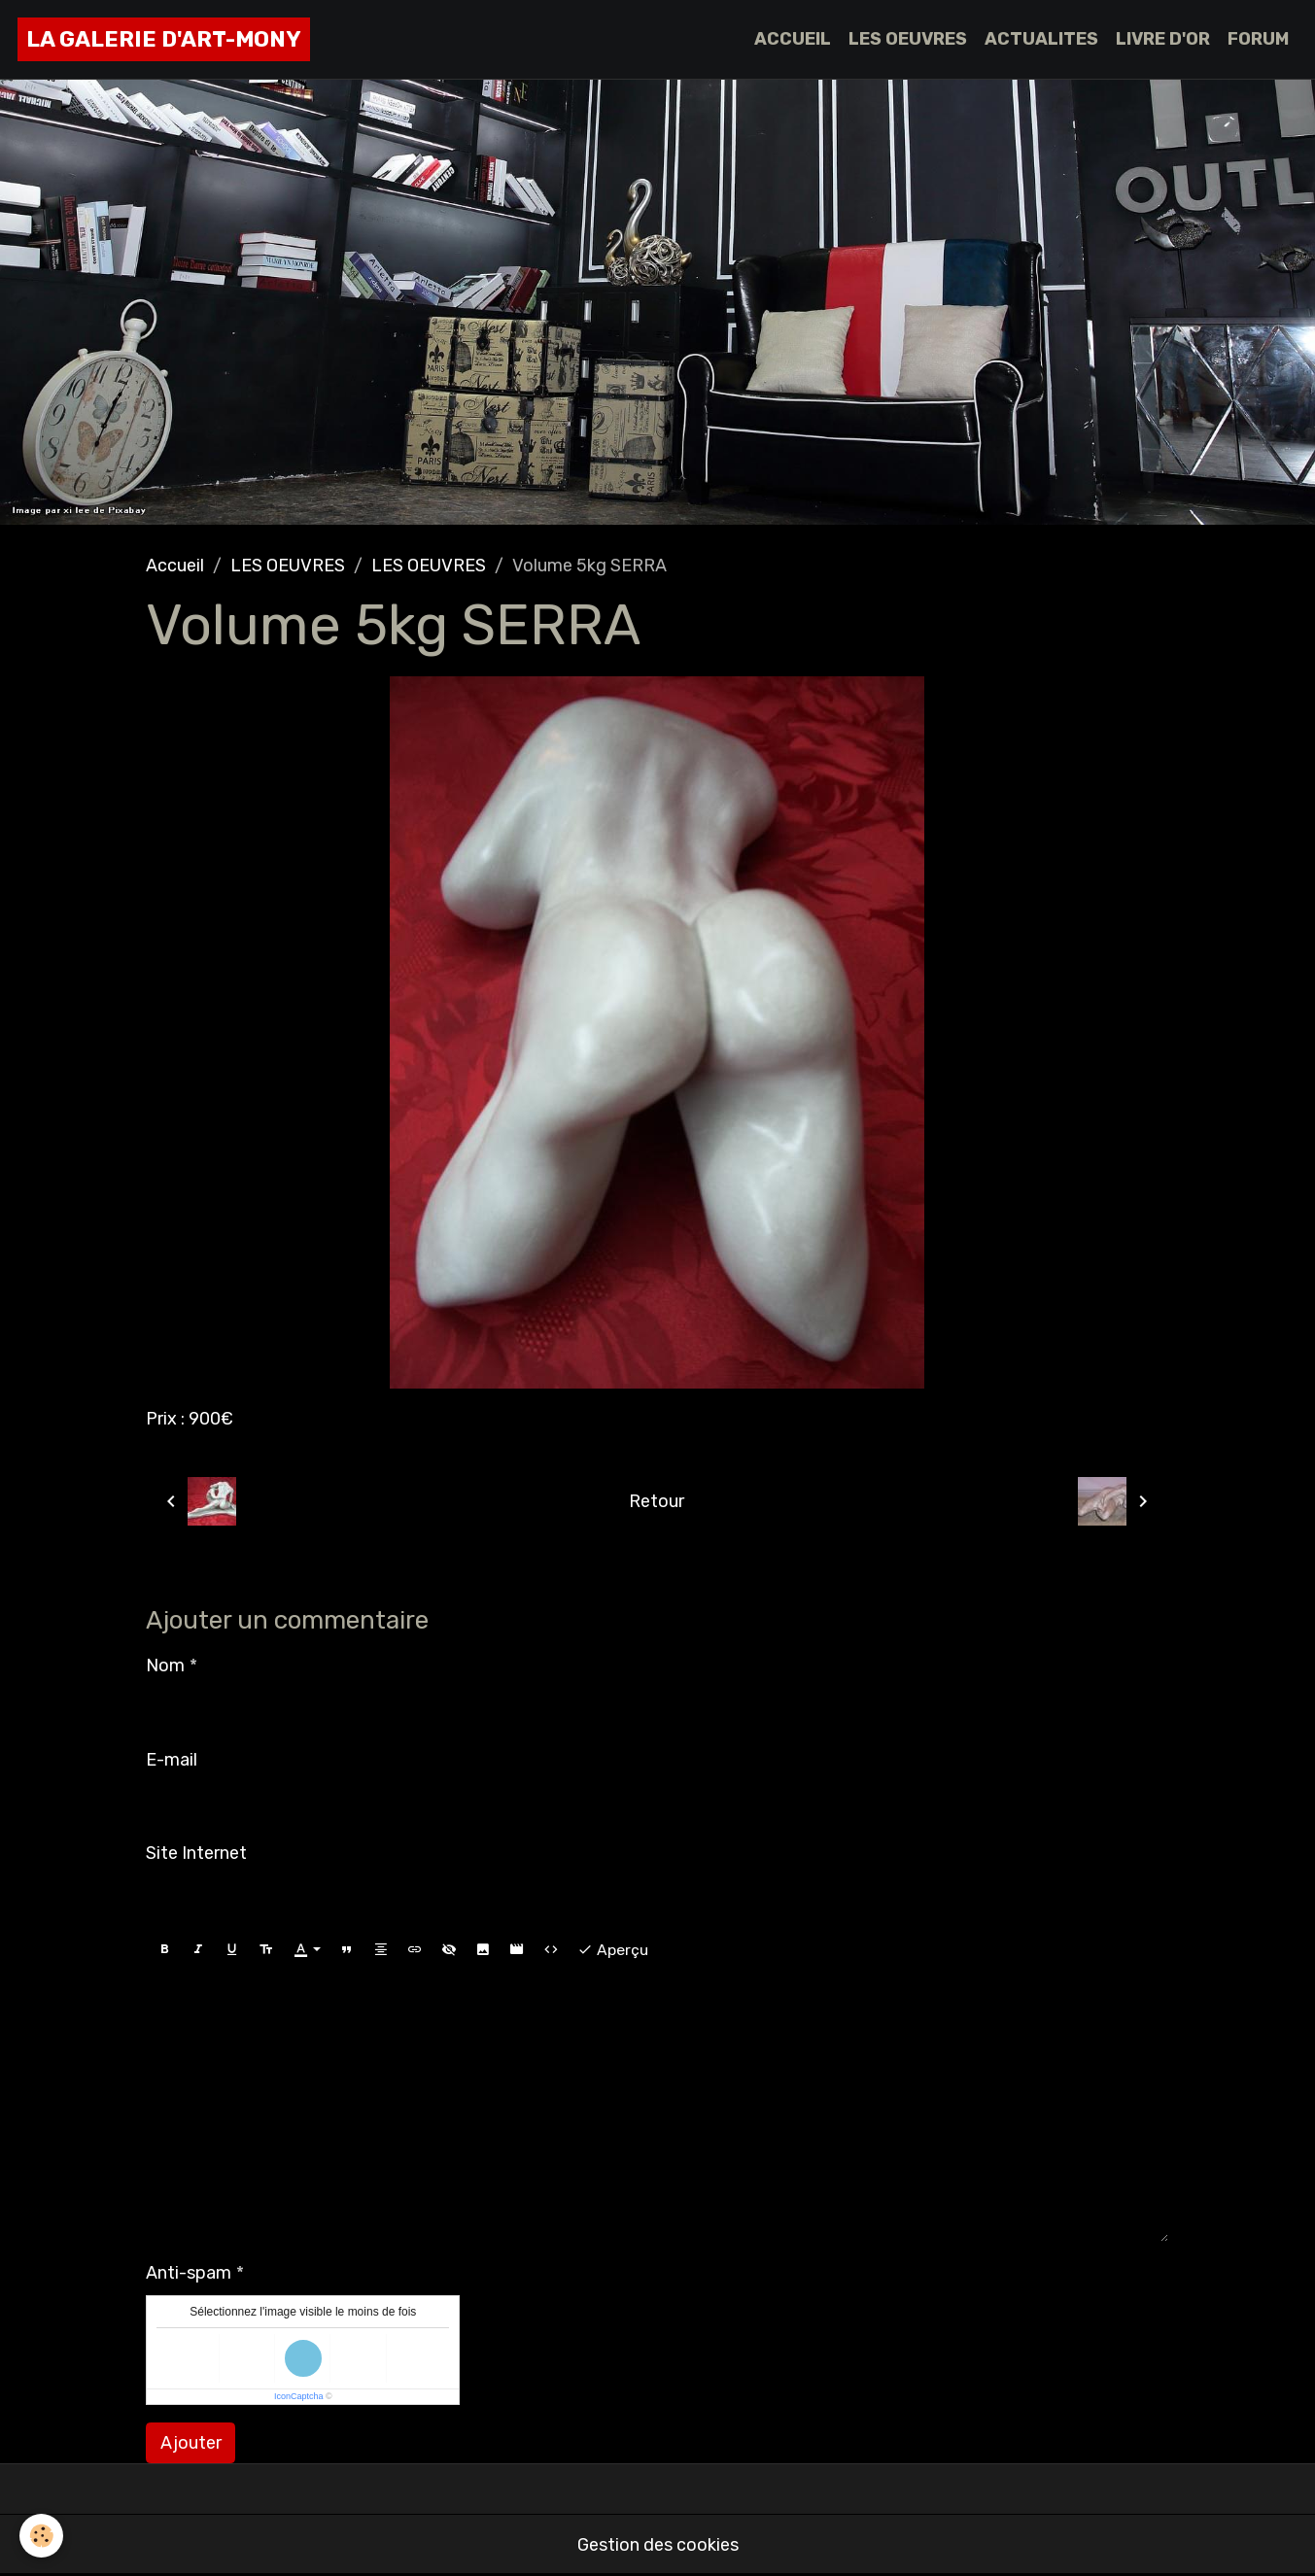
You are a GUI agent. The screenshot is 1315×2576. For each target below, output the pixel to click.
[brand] (163, 39)
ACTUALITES (1041, 39)
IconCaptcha (299, 2396)
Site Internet (196, 1853)
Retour (656, 1501)
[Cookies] (41, 2536)
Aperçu (612, 1950)
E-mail (171, 1759)
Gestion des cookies (658, 2545)
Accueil (175, 565)
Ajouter (191, 2443)
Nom (165, 1665)
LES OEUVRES (907, 39)
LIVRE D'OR (1163, 39)
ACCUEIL (792, 39)
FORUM (1258, 39)
